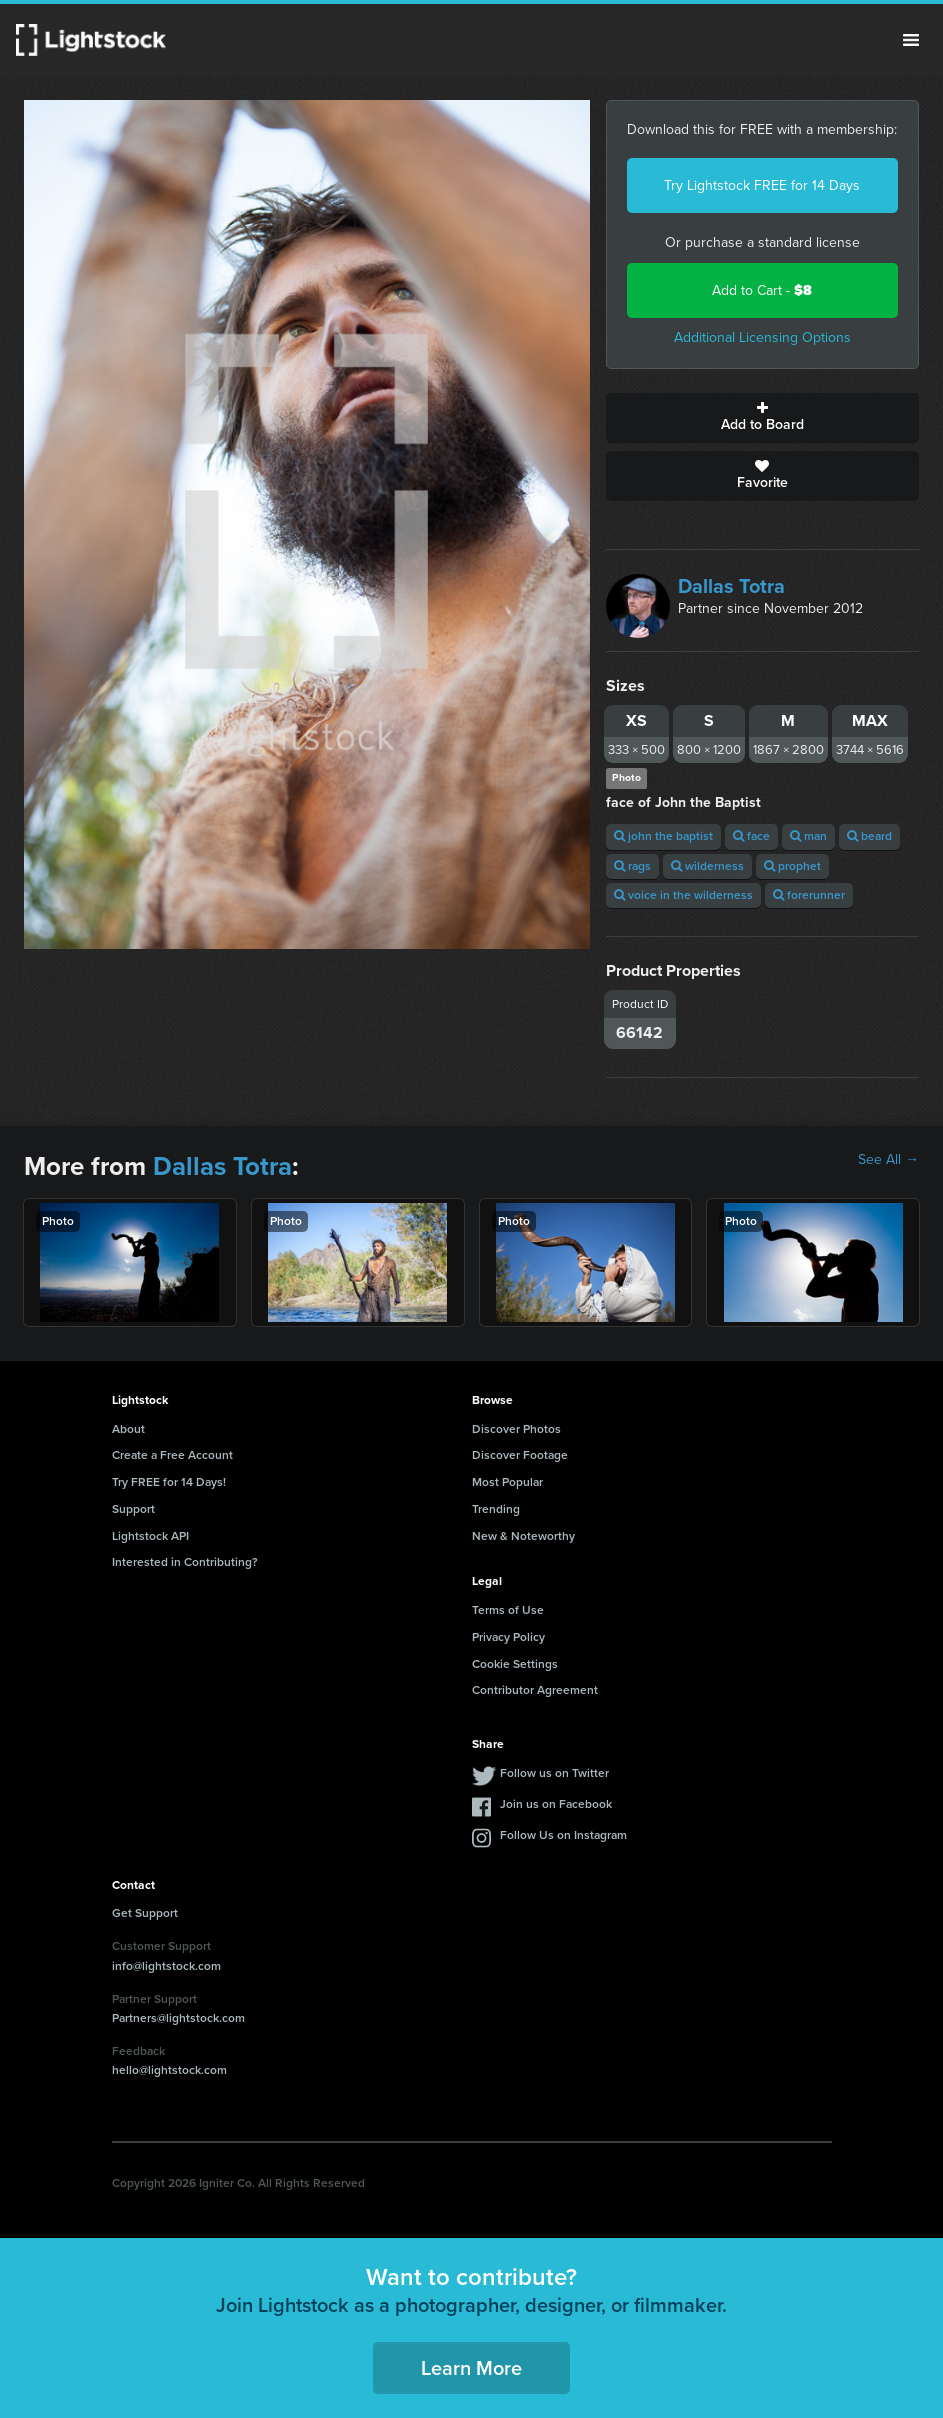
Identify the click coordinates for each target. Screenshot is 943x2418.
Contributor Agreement (535, 1690)
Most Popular (507, 1482)
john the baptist (663, 836)
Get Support (145, 1913)
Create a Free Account (172, 1455)
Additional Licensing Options (762, 337)
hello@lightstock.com (169, 2070)
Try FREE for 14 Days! (169, 1482)
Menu (911, 40)
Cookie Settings (515, 1664)
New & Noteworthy (523, 1536)
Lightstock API (150, 1536)
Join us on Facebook (556, 1804)
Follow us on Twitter (554, 1773)
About (128, 1429)
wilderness (707, 866)
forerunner (809, 895)
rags (632, 866)
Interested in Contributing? (185, 1562)
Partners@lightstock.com (178, 2018)
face (751, 836)
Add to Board (762, 418)
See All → (888, 1160)
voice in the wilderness (683, 895)
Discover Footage (520, 1455)
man (808, 836)
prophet (792, 866)
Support (133, 1509)
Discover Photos (516, 1429)
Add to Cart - (762, 290)
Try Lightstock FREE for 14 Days (762, 185)
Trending (496, 1509)
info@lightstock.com (166, 1966)
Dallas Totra (731, 586)
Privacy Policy (508, 1637)
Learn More (471, 2368)
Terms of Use (508, 1610)
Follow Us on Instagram (563, 1835)
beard (869, 836)
